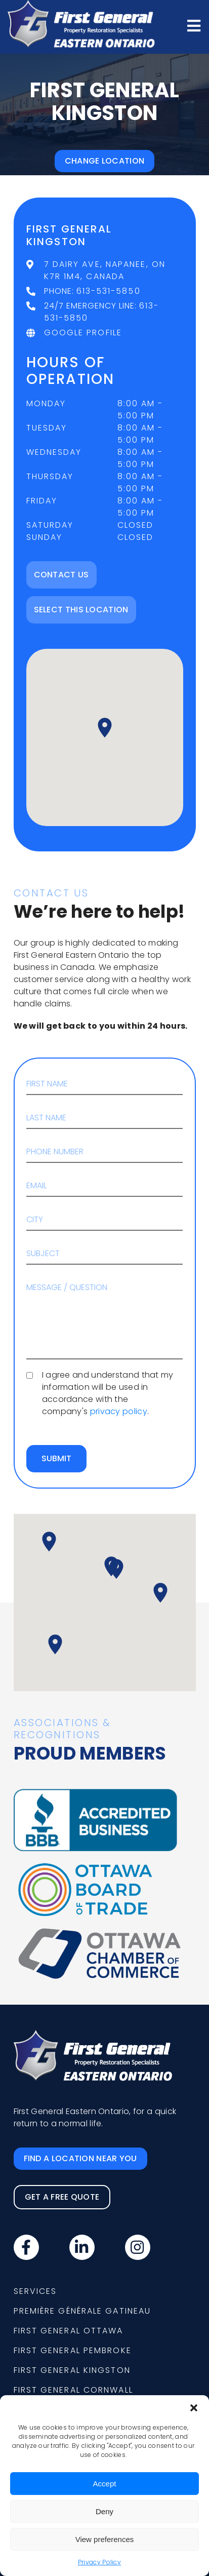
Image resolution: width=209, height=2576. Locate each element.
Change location (105, 161)
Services (35, 2291)
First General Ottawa (68, 2330)
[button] (194, 2408)
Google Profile (83, 332)
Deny (104, 2511)
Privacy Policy (99, 2562)
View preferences (104, 2539)
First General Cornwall (73, 2390)
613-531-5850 (108, 291)
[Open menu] (193, 25)
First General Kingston (72, 2370)
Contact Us (61, 574)
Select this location (81, 609)
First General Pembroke (73, 2350)
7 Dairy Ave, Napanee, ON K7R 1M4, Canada (104, 270)
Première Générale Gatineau (82, 2311)
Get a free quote (62, 2197)
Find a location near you (80, 2158)
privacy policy (118, 1411)
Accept (104, 2483)
